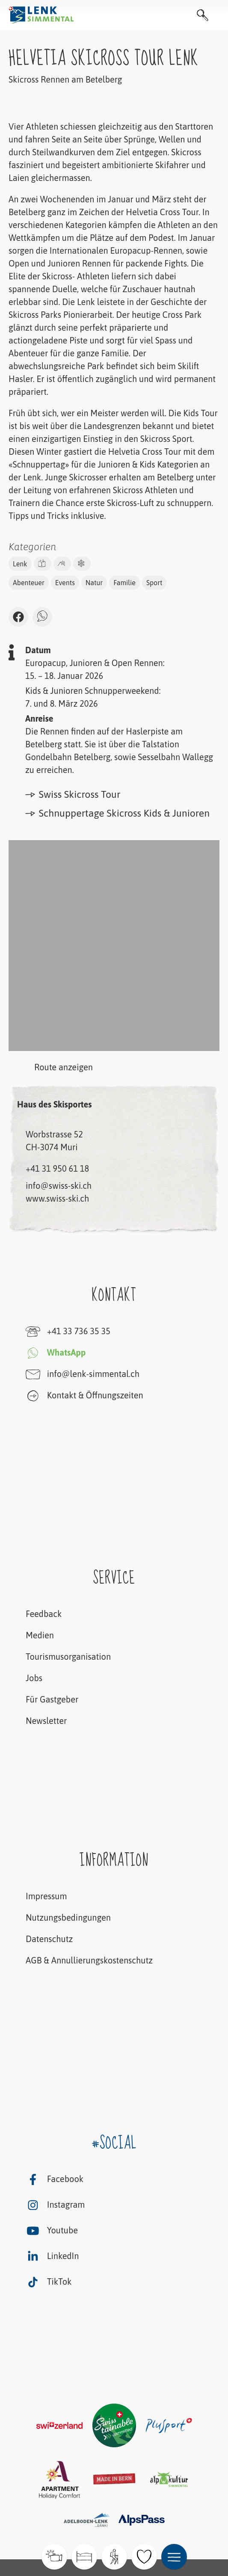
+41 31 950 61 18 (57, 1168)
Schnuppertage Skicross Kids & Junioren (117, 813)
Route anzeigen (51, 1068)
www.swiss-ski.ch (57, 1198)
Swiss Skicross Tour (72, 794)
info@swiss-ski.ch (59, 1185)
